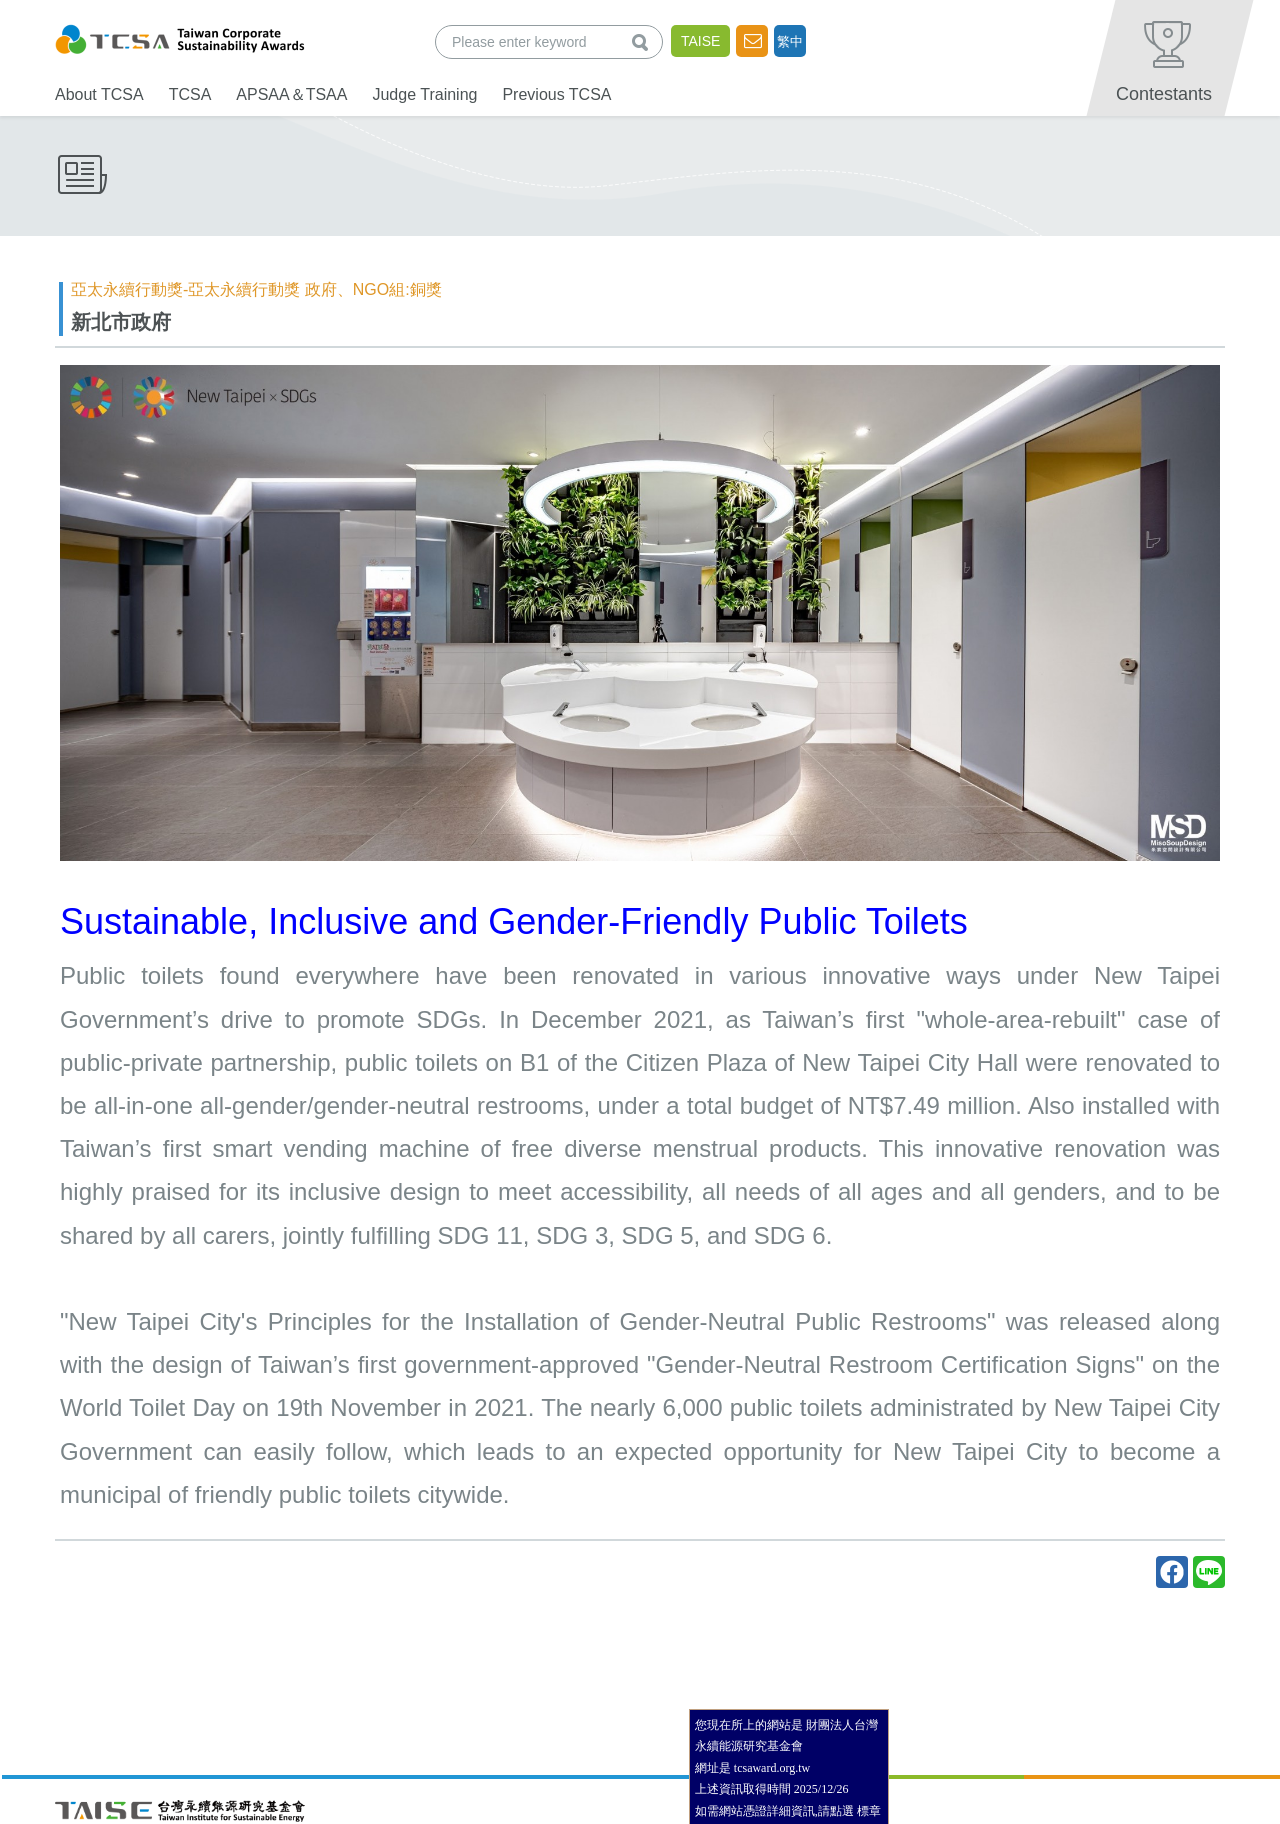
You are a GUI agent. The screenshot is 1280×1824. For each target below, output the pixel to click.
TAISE (700, 41)
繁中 (790, 41)
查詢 (644, 41)
